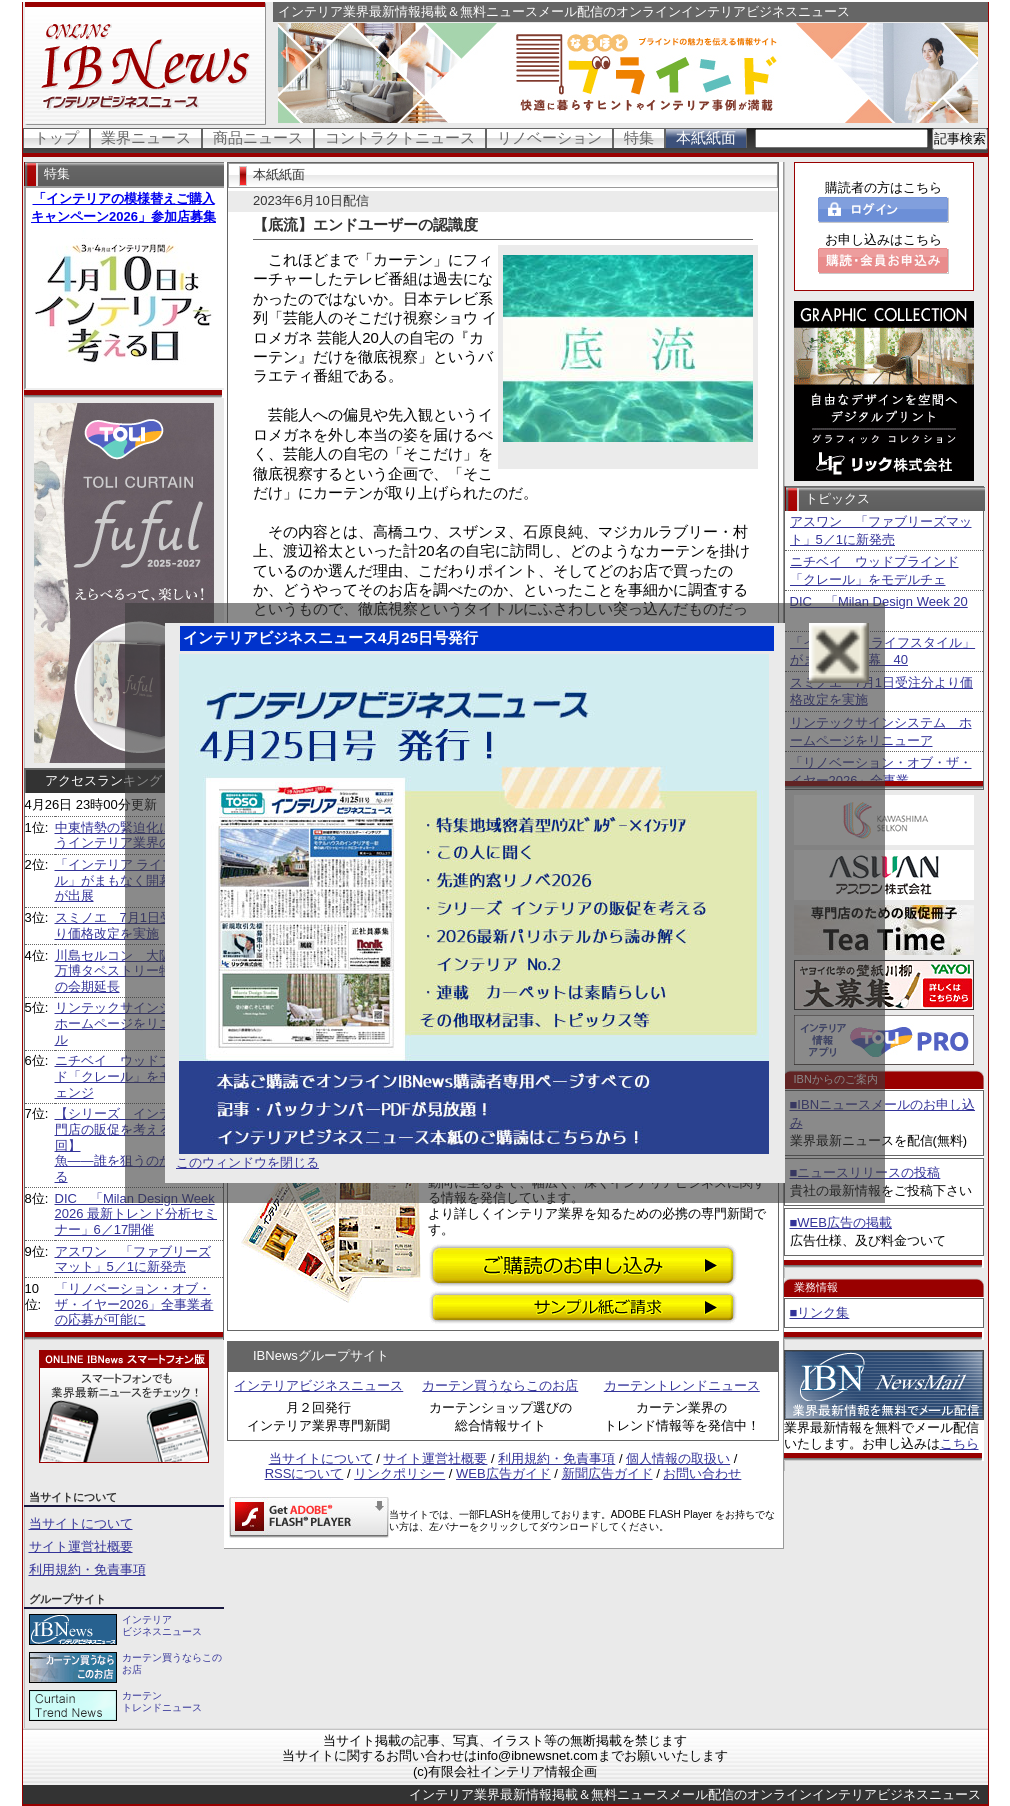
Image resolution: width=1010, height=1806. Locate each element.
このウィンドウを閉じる (247, 1162)
